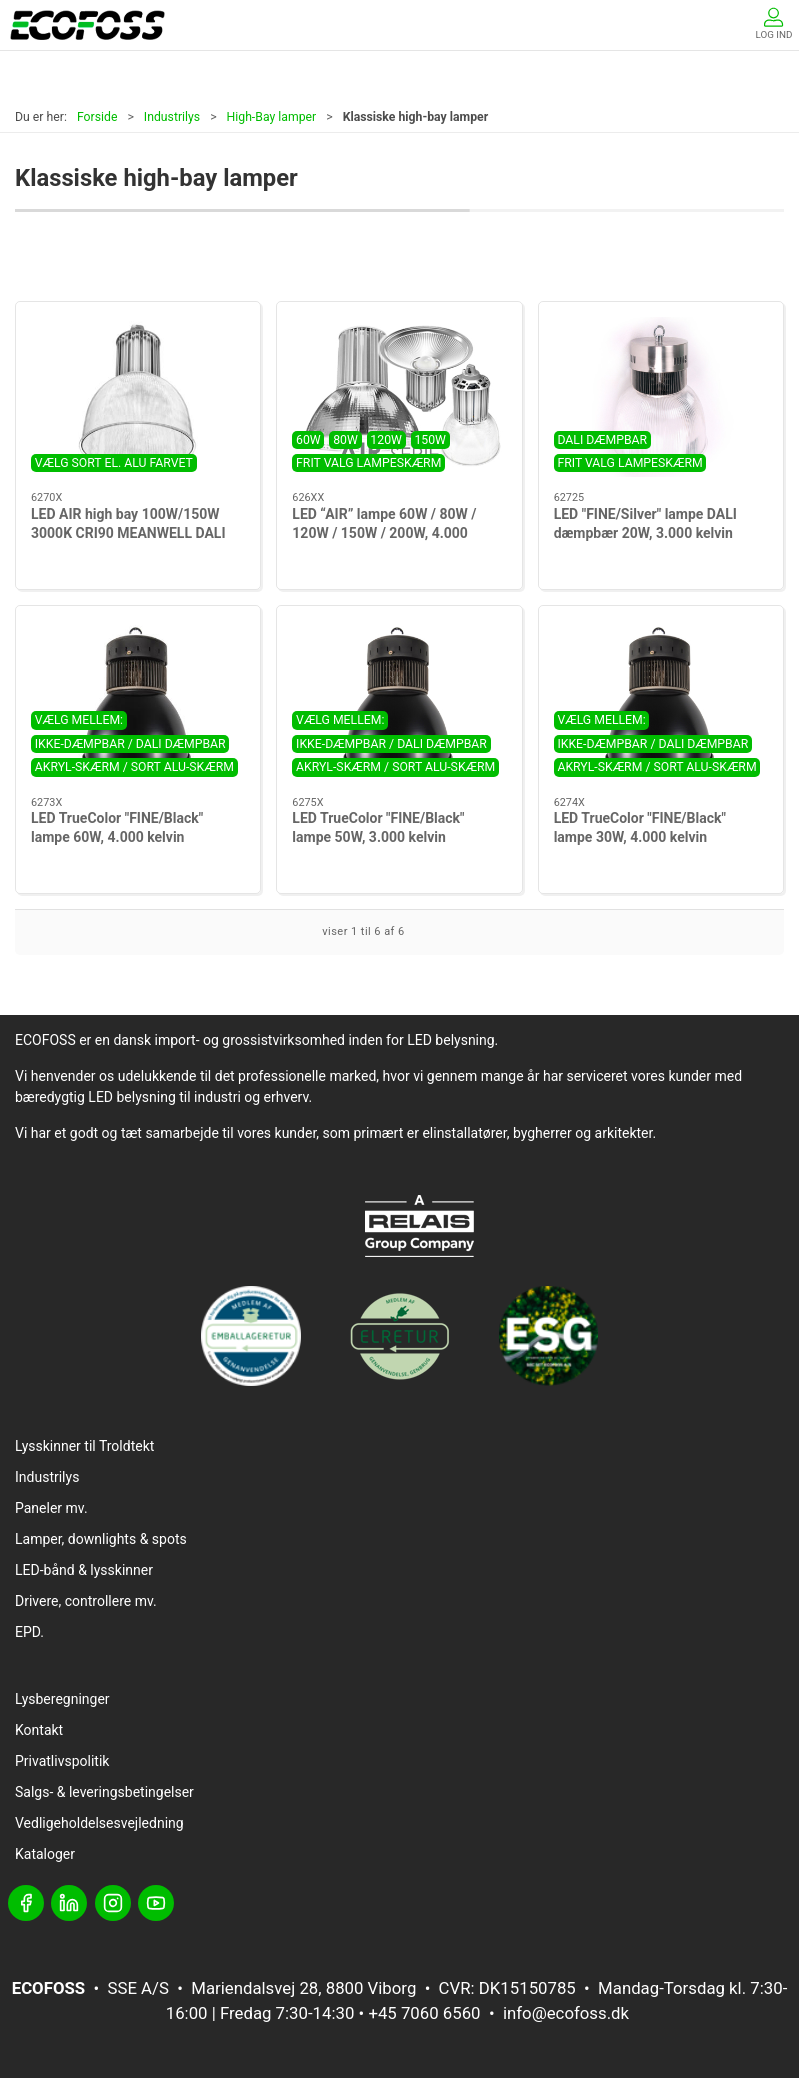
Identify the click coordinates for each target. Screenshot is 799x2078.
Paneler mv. (51, 1508)
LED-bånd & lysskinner (84, 1570)
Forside (97, 117)
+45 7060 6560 (424, 2013)
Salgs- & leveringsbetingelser (104, 1792)
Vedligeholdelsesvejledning (99, 1823)
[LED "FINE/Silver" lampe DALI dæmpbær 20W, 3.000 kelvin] (661, 397)
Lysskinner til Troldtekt (84, 1446)
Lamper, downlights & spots (101, 1539)
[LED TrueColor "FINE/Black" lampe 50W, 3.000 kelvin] (399, 701)
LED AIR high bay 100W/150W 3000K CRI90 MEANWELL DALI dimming (128, 533)
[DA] (87, 25)
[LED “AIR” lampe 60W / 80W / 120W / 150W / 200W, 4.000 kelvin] (399, 397)
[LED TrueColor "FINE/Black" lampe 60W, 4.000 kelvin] (138, 701)
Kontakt (39, 1730)
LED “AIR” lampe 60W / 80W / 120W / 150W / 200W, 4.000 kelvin (384, 533)
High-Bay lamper (272, 117)
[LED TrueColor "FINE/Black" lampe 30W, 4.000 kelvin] (661, 701)
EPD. (29, 1632)
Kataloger (45, 1854)
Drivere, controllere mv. (86, 1601)
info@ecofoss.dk (566, 2013)
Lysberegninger (62, 1699)
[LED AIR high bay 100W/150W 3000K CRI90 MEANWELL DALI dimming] (138, 397)
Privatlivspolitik (62, 1761)
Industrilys (172, 117)
